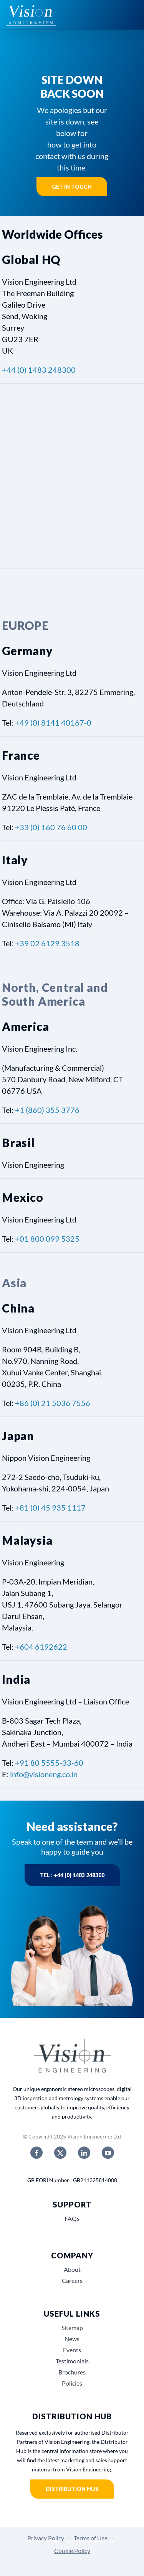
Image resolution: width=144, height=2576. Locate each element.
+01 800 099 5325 (47, 1238)
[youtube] (108, 2153)
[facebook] (36, 2153)
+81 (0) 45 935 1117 (50, 1507)
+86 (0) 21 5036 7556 (52, 1403)
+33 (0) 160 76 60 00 (51, 827)
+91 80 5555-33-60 (49, 1762)
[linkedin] (84, 2153)
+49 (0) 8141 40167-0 (53, 722)
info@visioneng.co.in (44, 1774)
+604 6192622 (41, 1646)
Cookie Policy (72, 2550)
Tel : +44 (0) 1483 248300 (72, 1875)
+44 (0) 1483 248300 (39, 369)
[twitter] (60, 2153)
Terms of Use (91, 2538)
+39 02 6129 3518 (47, 943)
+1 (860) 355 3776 (47, 1109)
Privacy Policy (45, 2538)
